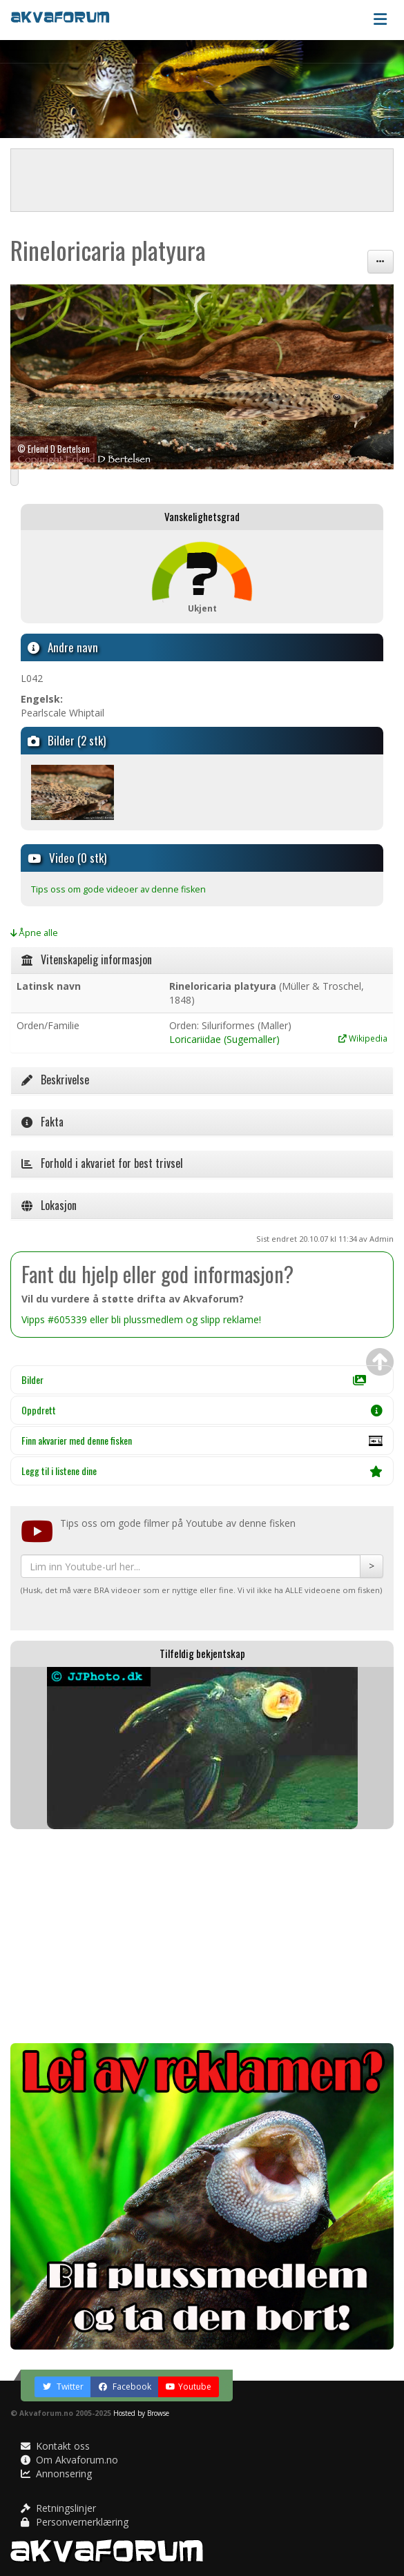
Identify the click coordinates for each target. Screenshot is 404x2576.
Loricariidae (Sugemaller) (224, 1039)
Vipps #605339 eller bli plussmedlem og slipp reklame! (141, 1319)
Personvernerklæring (74, 2521)
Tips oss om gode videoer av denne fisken (118, 889)
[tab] (202, 960)
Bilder (193, 1379)
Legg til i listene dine (202, 1470)
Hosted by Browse (141, 2413)
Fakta (42, 1121)
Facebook (124, 2386)
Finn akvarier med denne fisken (202, 1444)
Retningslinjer (58, 2508)
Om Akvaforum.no (69, 2459)
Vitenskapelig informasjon (86, 959)
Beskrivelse (55, 1079)
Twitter (63, 2386)
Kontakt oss (55, 2445)
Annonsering (56, 2473)
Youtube (188, 2386)
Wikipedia (362, 1038)
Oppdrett (202, 1410)
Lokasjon (49, 1205)
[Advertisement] (202, 1936)
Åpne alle (34, 933)
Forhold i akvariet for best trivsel (102, 1163)
